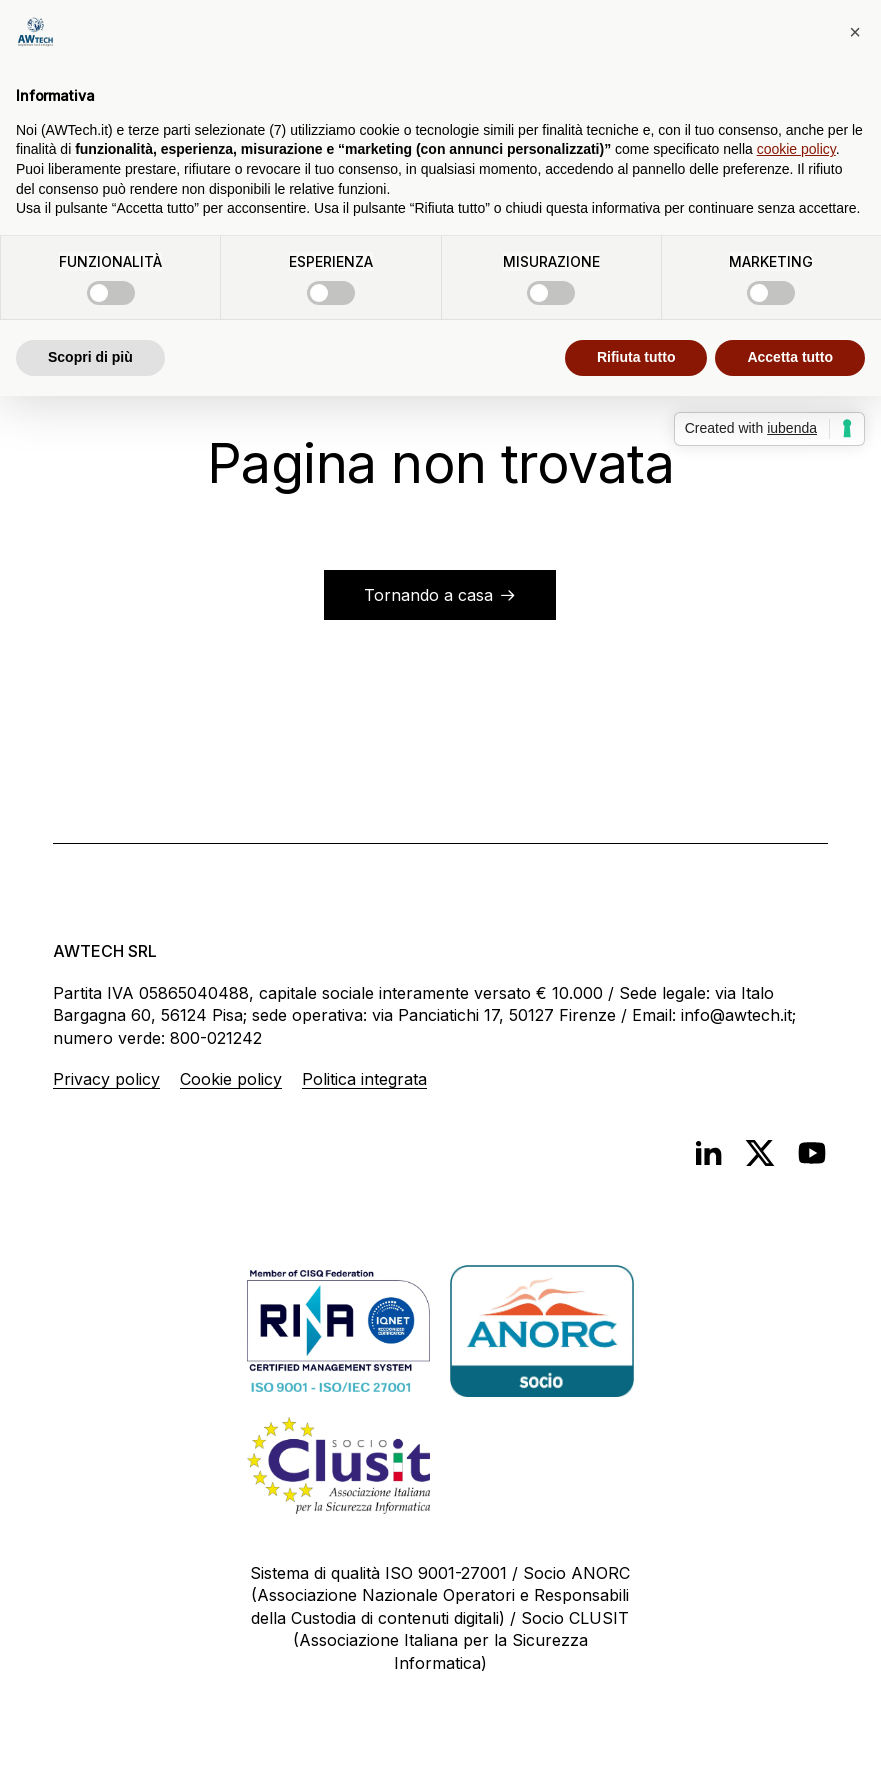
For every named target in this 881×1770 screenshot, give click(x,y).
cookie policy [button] (796, 149)
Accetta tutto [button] (790, 357)
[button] (855, 32)
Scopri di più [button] (90, 357)
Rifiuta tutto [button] (636, 357)
